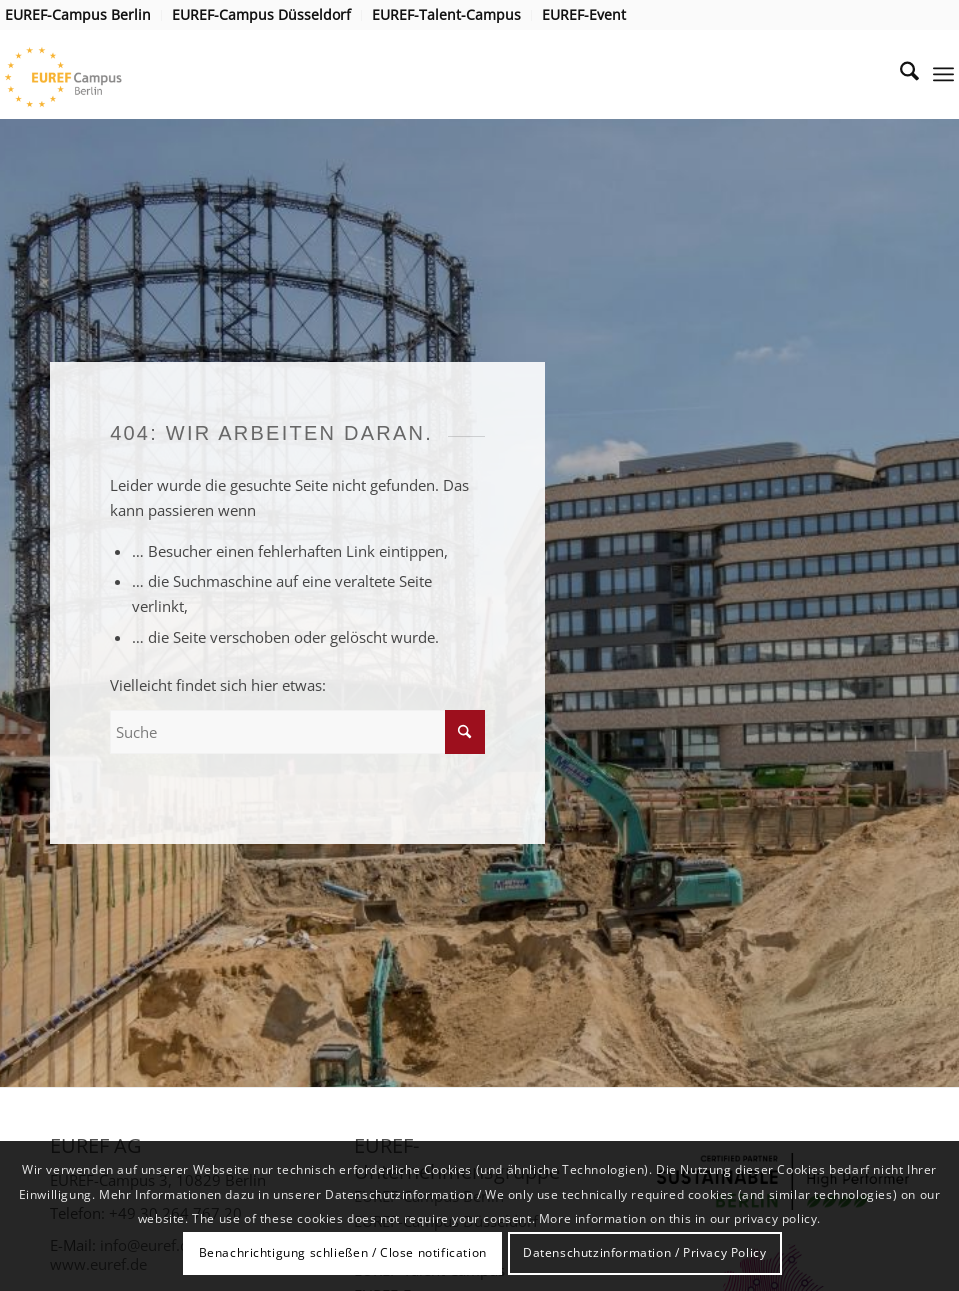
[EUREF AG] (91, 74)
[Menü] (943, 74)
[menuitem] (83, 15)
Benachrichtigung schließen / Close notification (343, 1252)
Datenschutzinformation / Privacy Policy (644, 1252)
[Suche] (899, 74)
